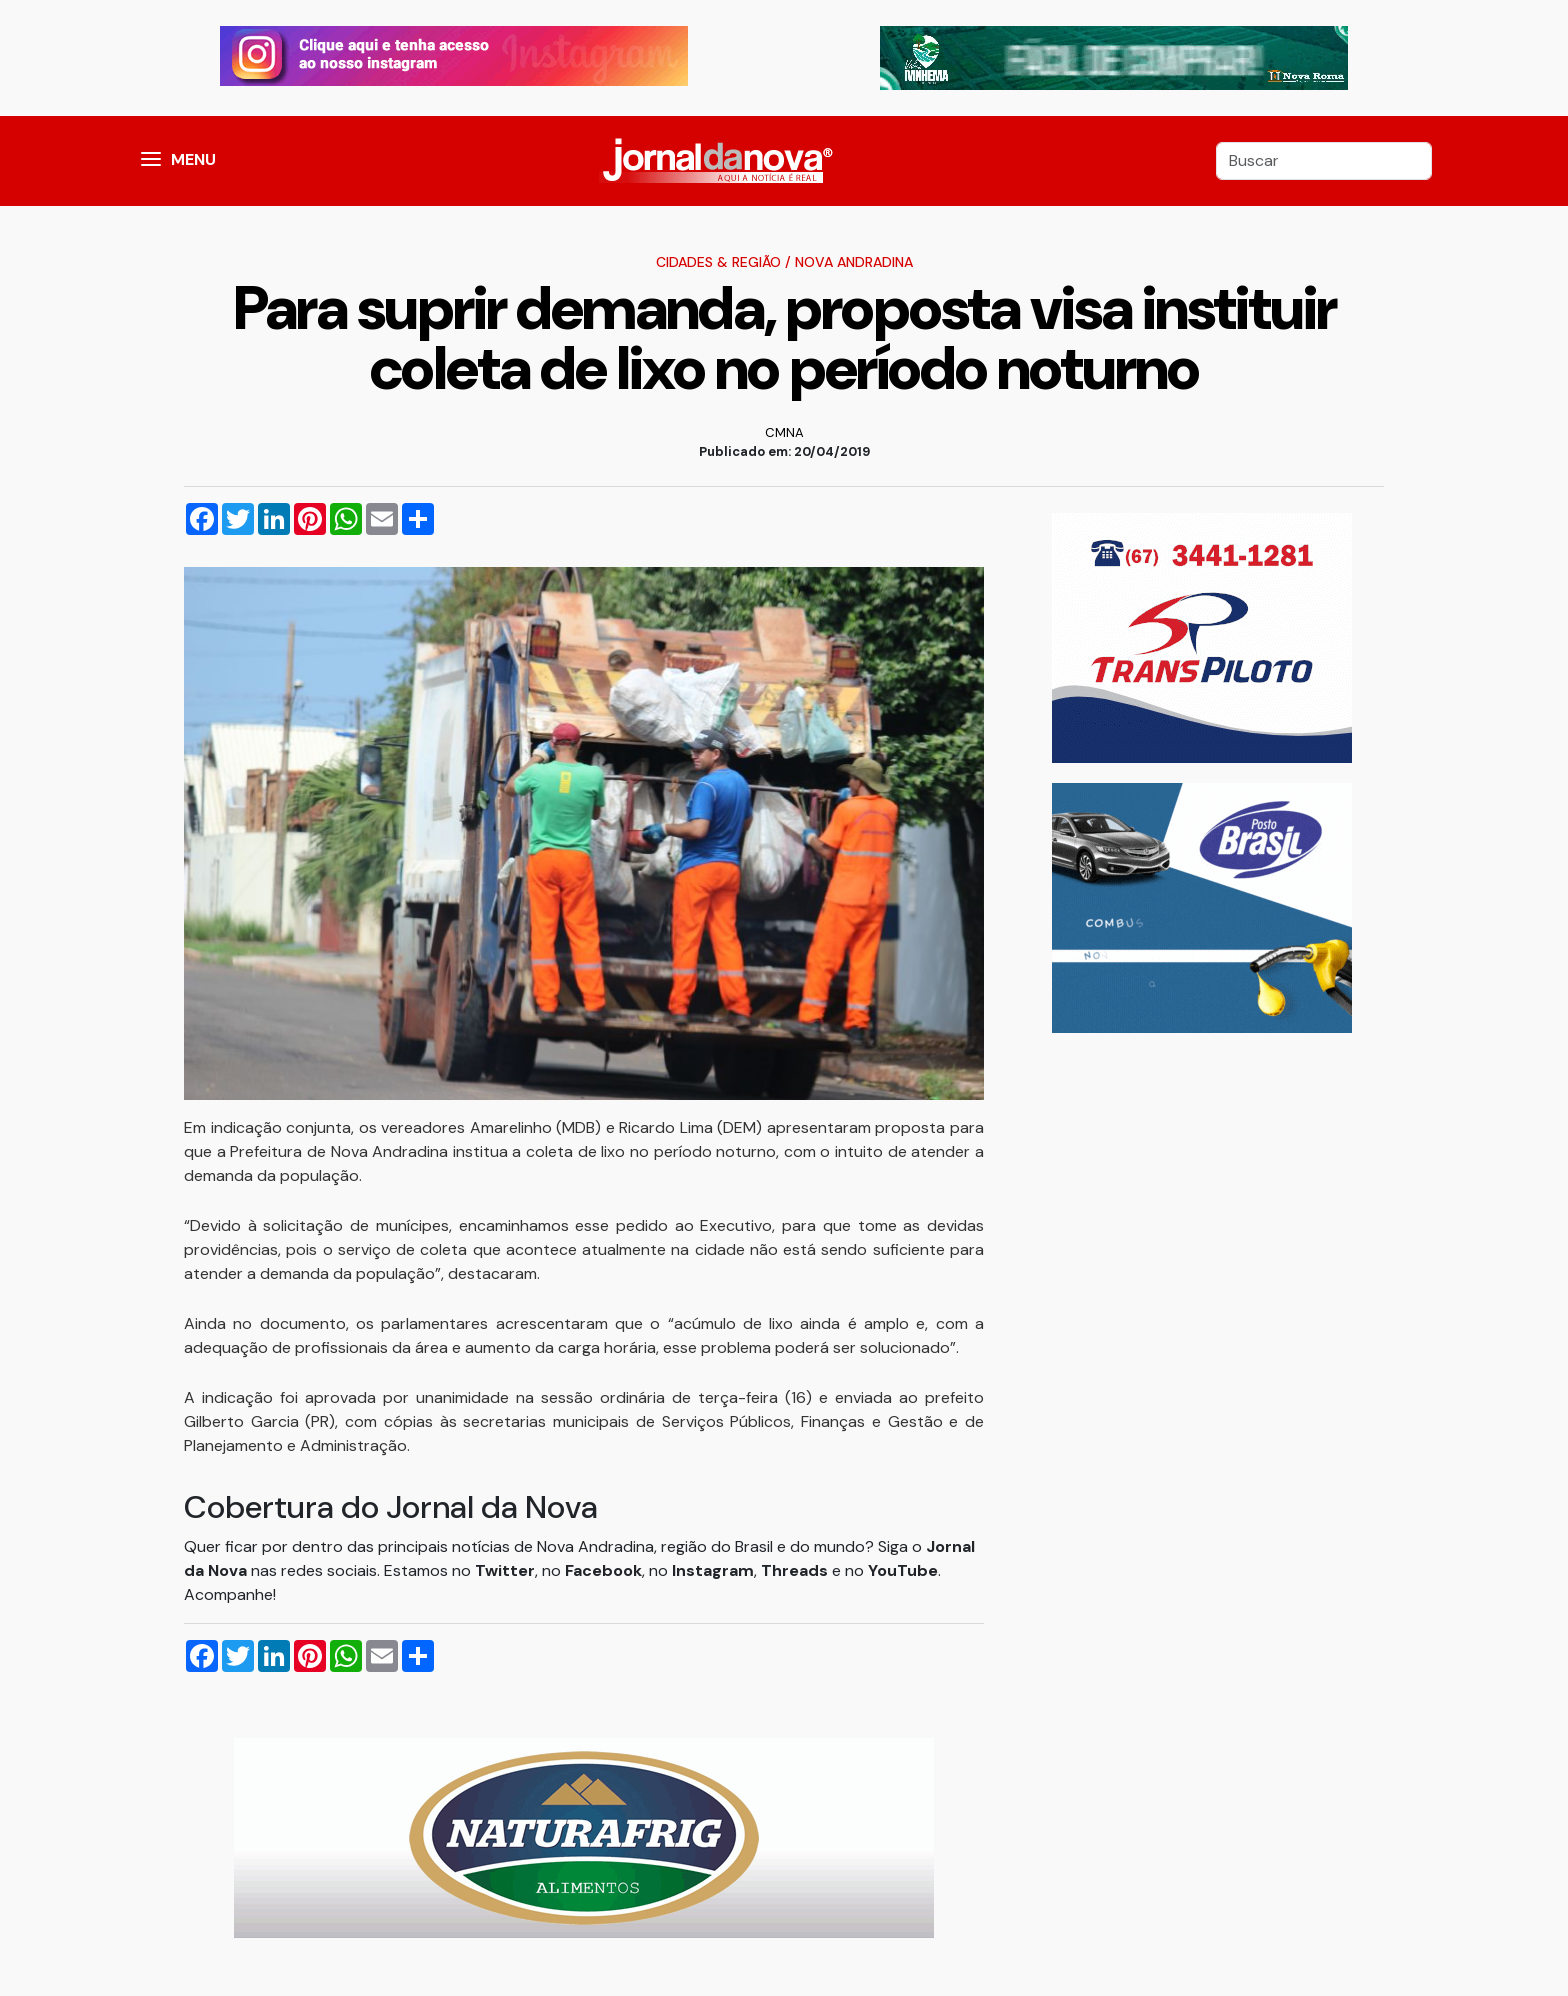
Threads (796, 1570)
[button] (151, 161)
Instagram (713, 1570)
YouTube (903, 1570)
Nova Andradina (854, 262)
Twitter (505, 1570)
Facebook (603, 1570)
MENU (193, 159)
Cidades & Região (718, 262)
